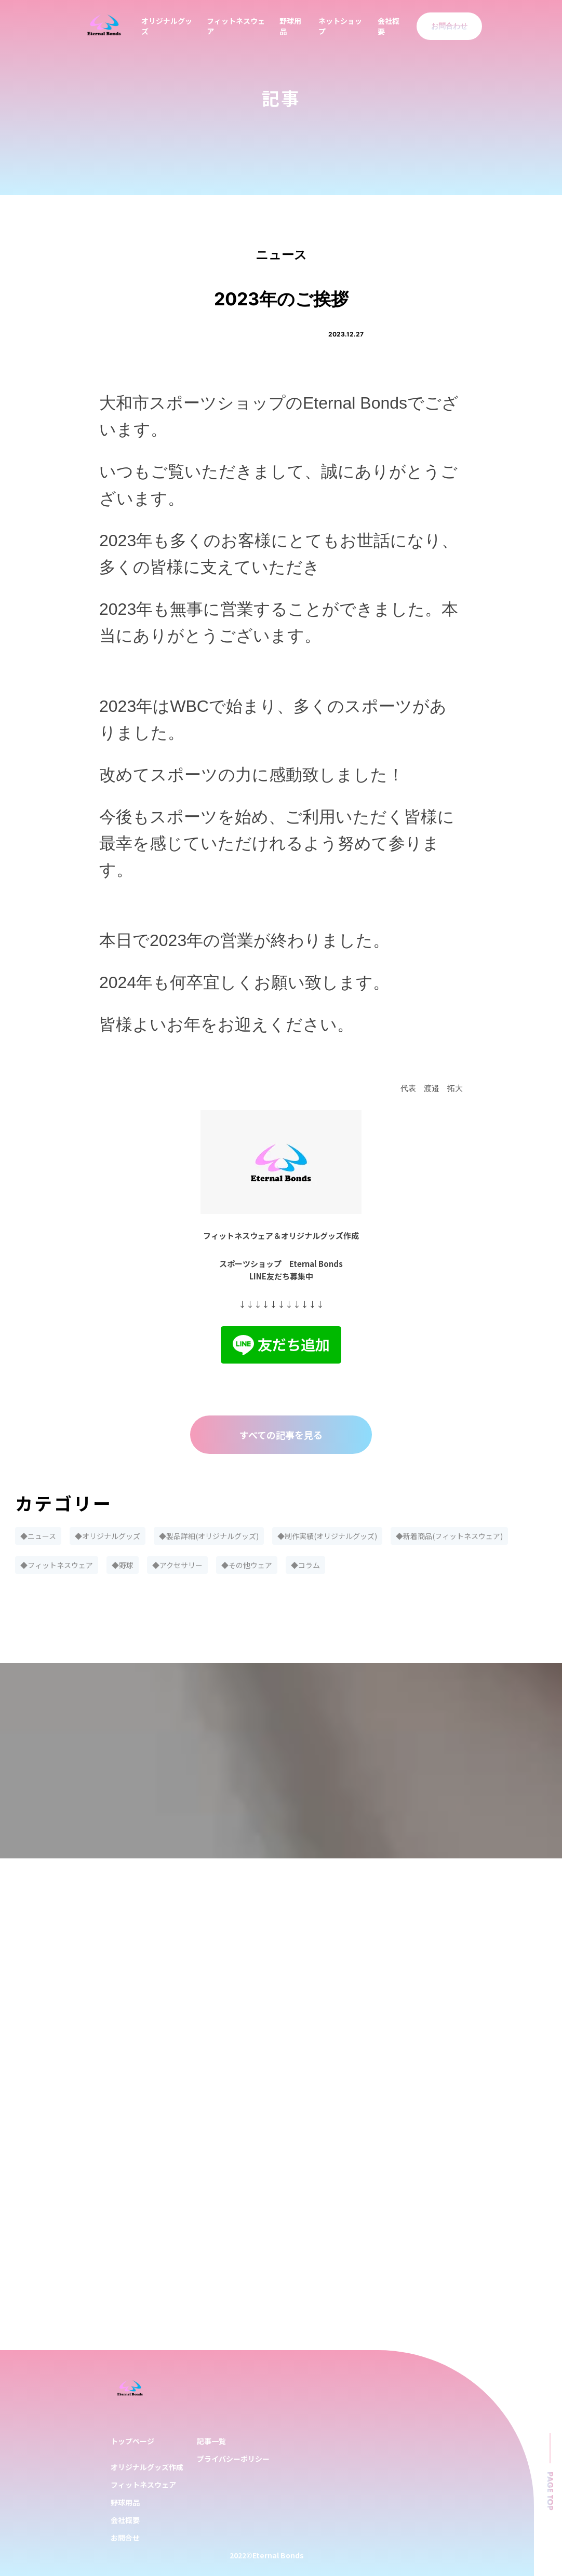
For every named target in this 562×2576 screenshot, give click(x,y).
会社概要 (125, 2520)
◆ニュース (38, 1536)
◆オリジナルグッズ (107, 1536)
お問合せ (125, 2537)
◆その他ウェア (246, 1565)
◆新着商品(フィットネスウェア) (449, 1536)
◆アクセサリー (177, 1565)
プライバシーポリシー (233, 2458)
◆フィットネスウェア (56, 1565)
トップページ (132, 2441)
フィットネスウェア (143, 2484)
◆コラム (305, 1565)
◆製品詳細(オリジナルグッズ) (209, 1536)
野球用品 (125, 2502)
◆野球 (122, 1565)
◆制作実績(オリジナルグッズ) (327, 1536)
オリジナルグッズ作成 (147, 2467)
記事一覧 (211, 2441)
